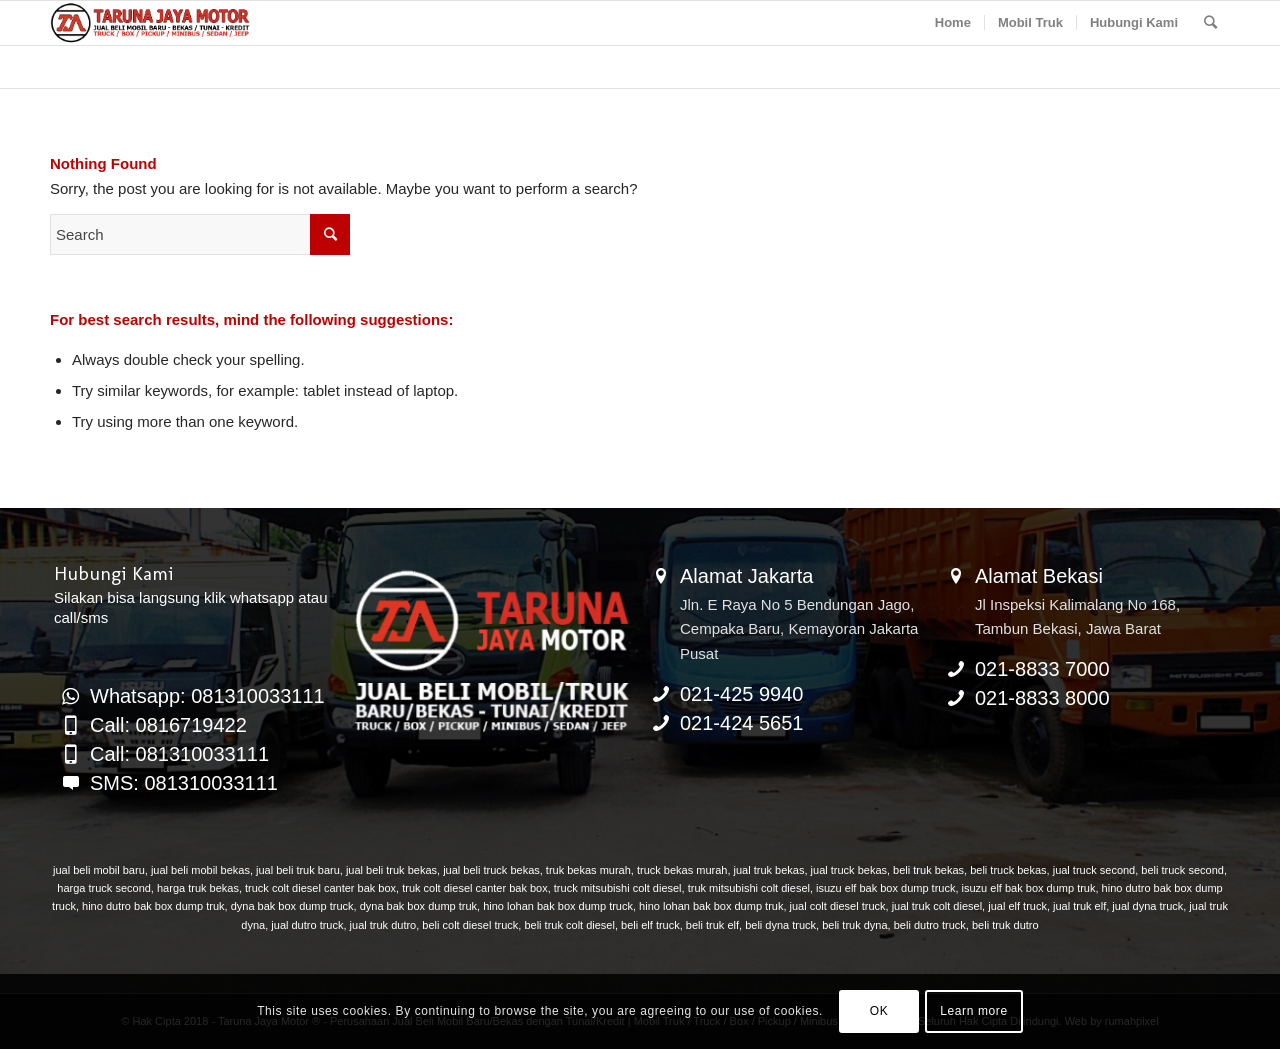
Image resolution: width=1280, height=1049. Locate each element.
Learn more (973, 1011)
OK (879, 1011)
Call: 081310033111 (179, 754)
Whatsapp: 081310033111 (207, 696)
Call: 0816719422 (168, 725)
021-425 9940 (741, 694)
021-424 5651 (741, 723)
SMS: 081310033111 (184, 783)
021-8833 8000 (1042, 698)
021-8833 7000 (1042, 669)
